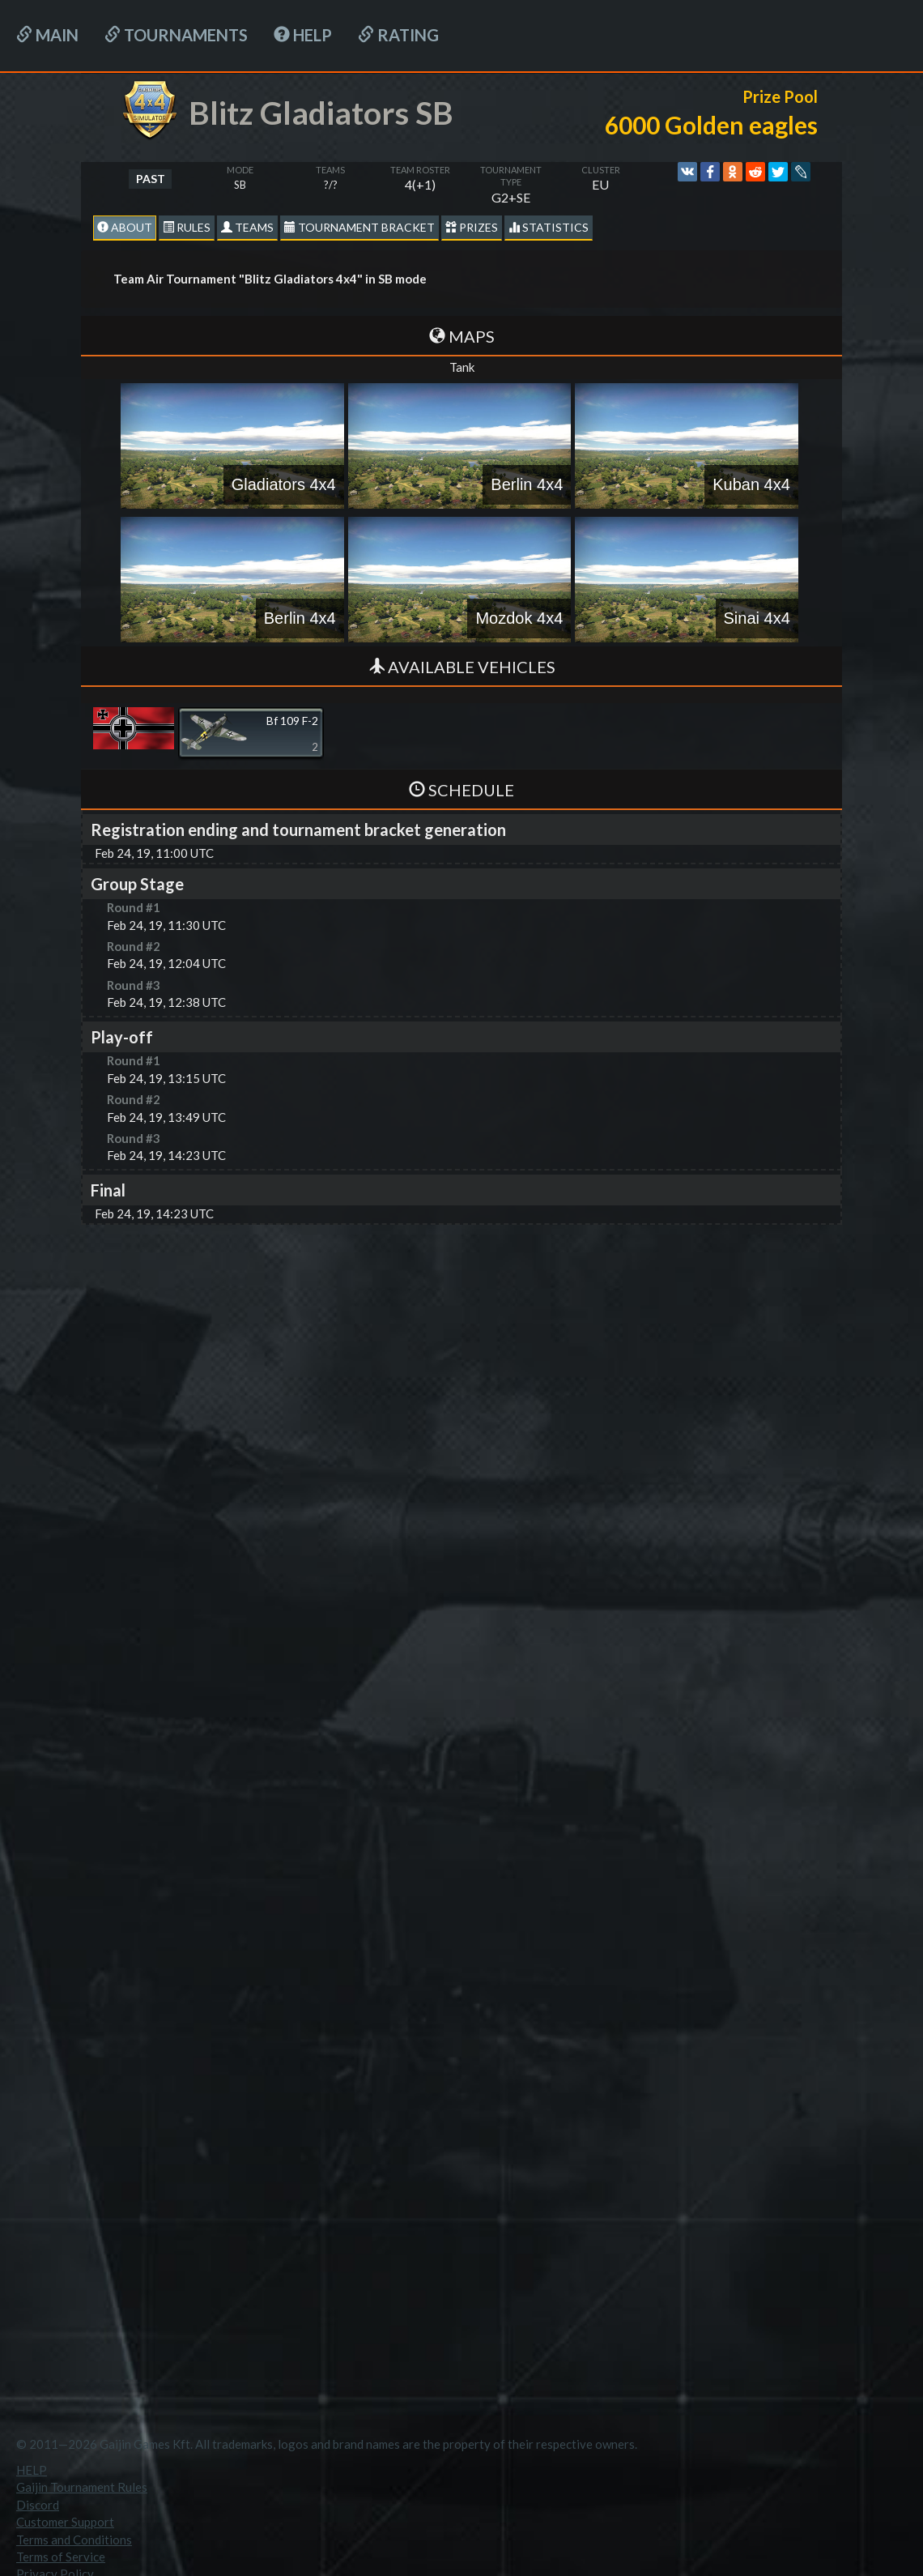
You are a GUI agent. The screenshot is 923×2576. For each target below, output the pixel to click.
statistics (548, 227)
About (124, 227)
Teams (247, 227)
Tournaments (176, 35)
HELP (303, 35)
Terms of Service (60, 2556)
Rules (187, 227)
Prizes (471, 227)
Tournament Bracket (359, 227)
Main (47, 35)
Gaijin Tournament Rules (81, 2487)
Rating (398, 35)
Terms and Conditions (74, 2539)
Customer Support (65, 2521)
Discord (37, 2504)
